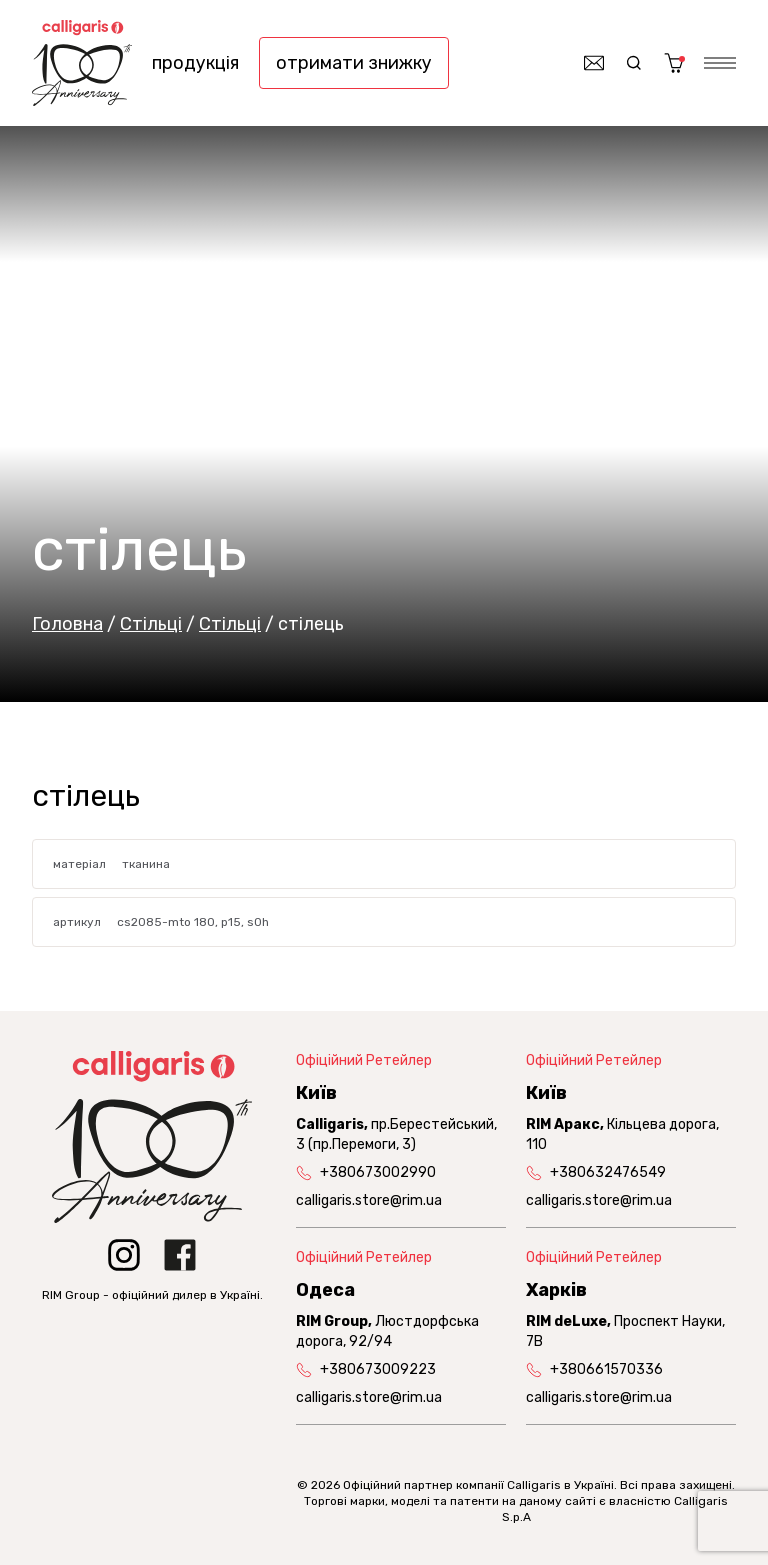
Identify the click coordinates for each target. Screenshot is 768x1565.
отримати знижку (354, 63)
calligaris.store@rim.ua (369, 1200)
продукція (195, 63)
